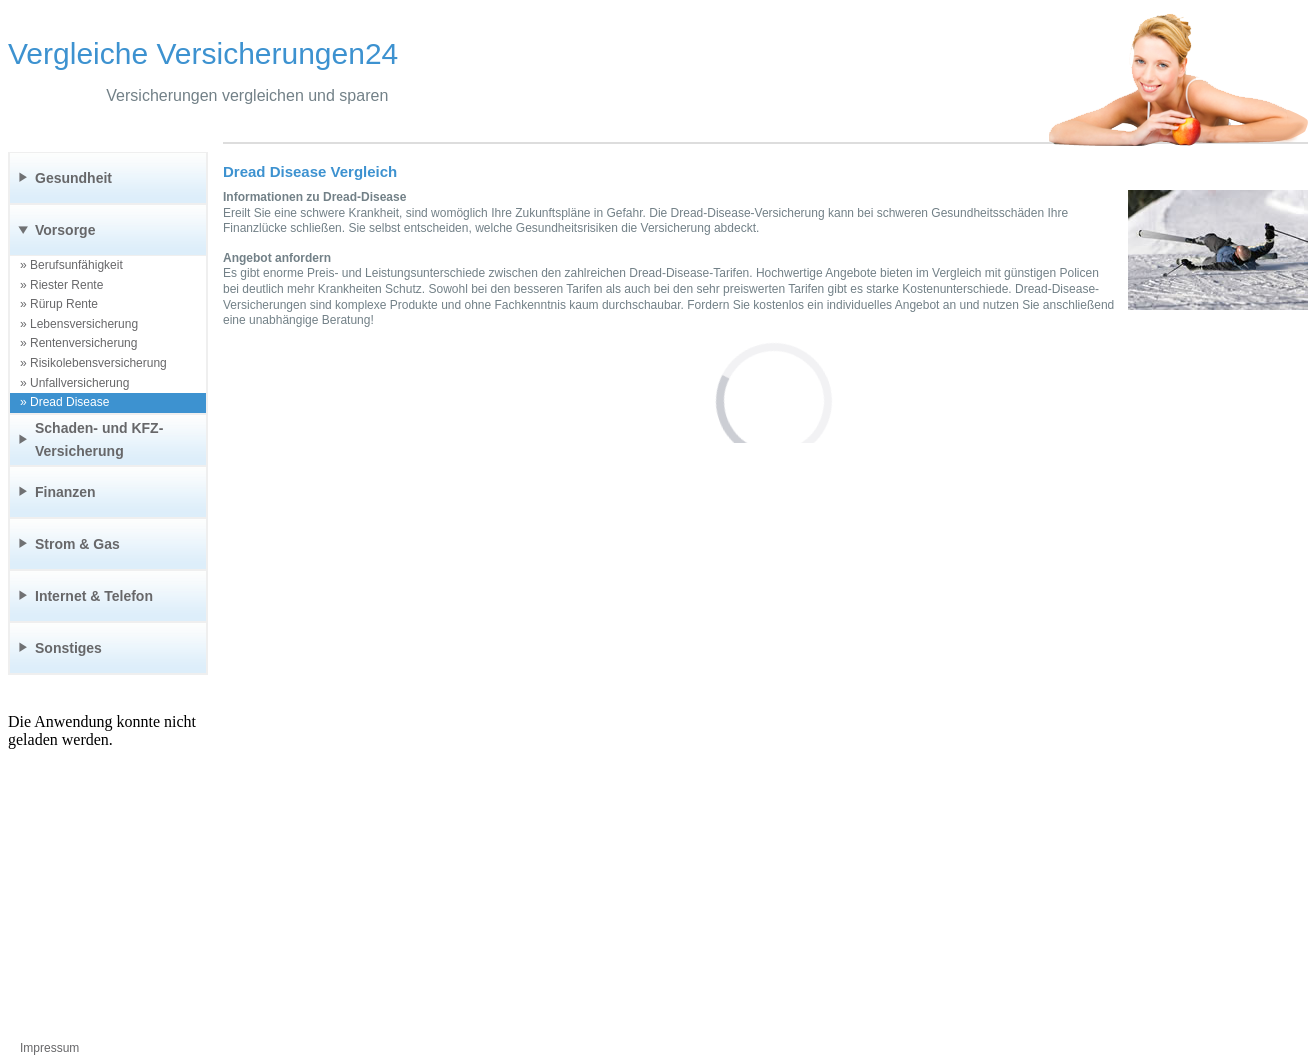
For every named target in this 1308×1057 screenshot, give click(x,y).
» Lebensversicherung (79, 324)
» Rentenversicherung (78, 343)
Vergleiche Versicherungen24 (203, 53)
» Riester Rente (61, 285)
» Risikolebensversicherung (93, 363)
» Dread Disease (64, 402)
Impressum (49, 1048)
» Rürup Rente (59, 304)
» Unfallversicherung (74, 383)
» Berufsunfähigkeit (71, 265)
